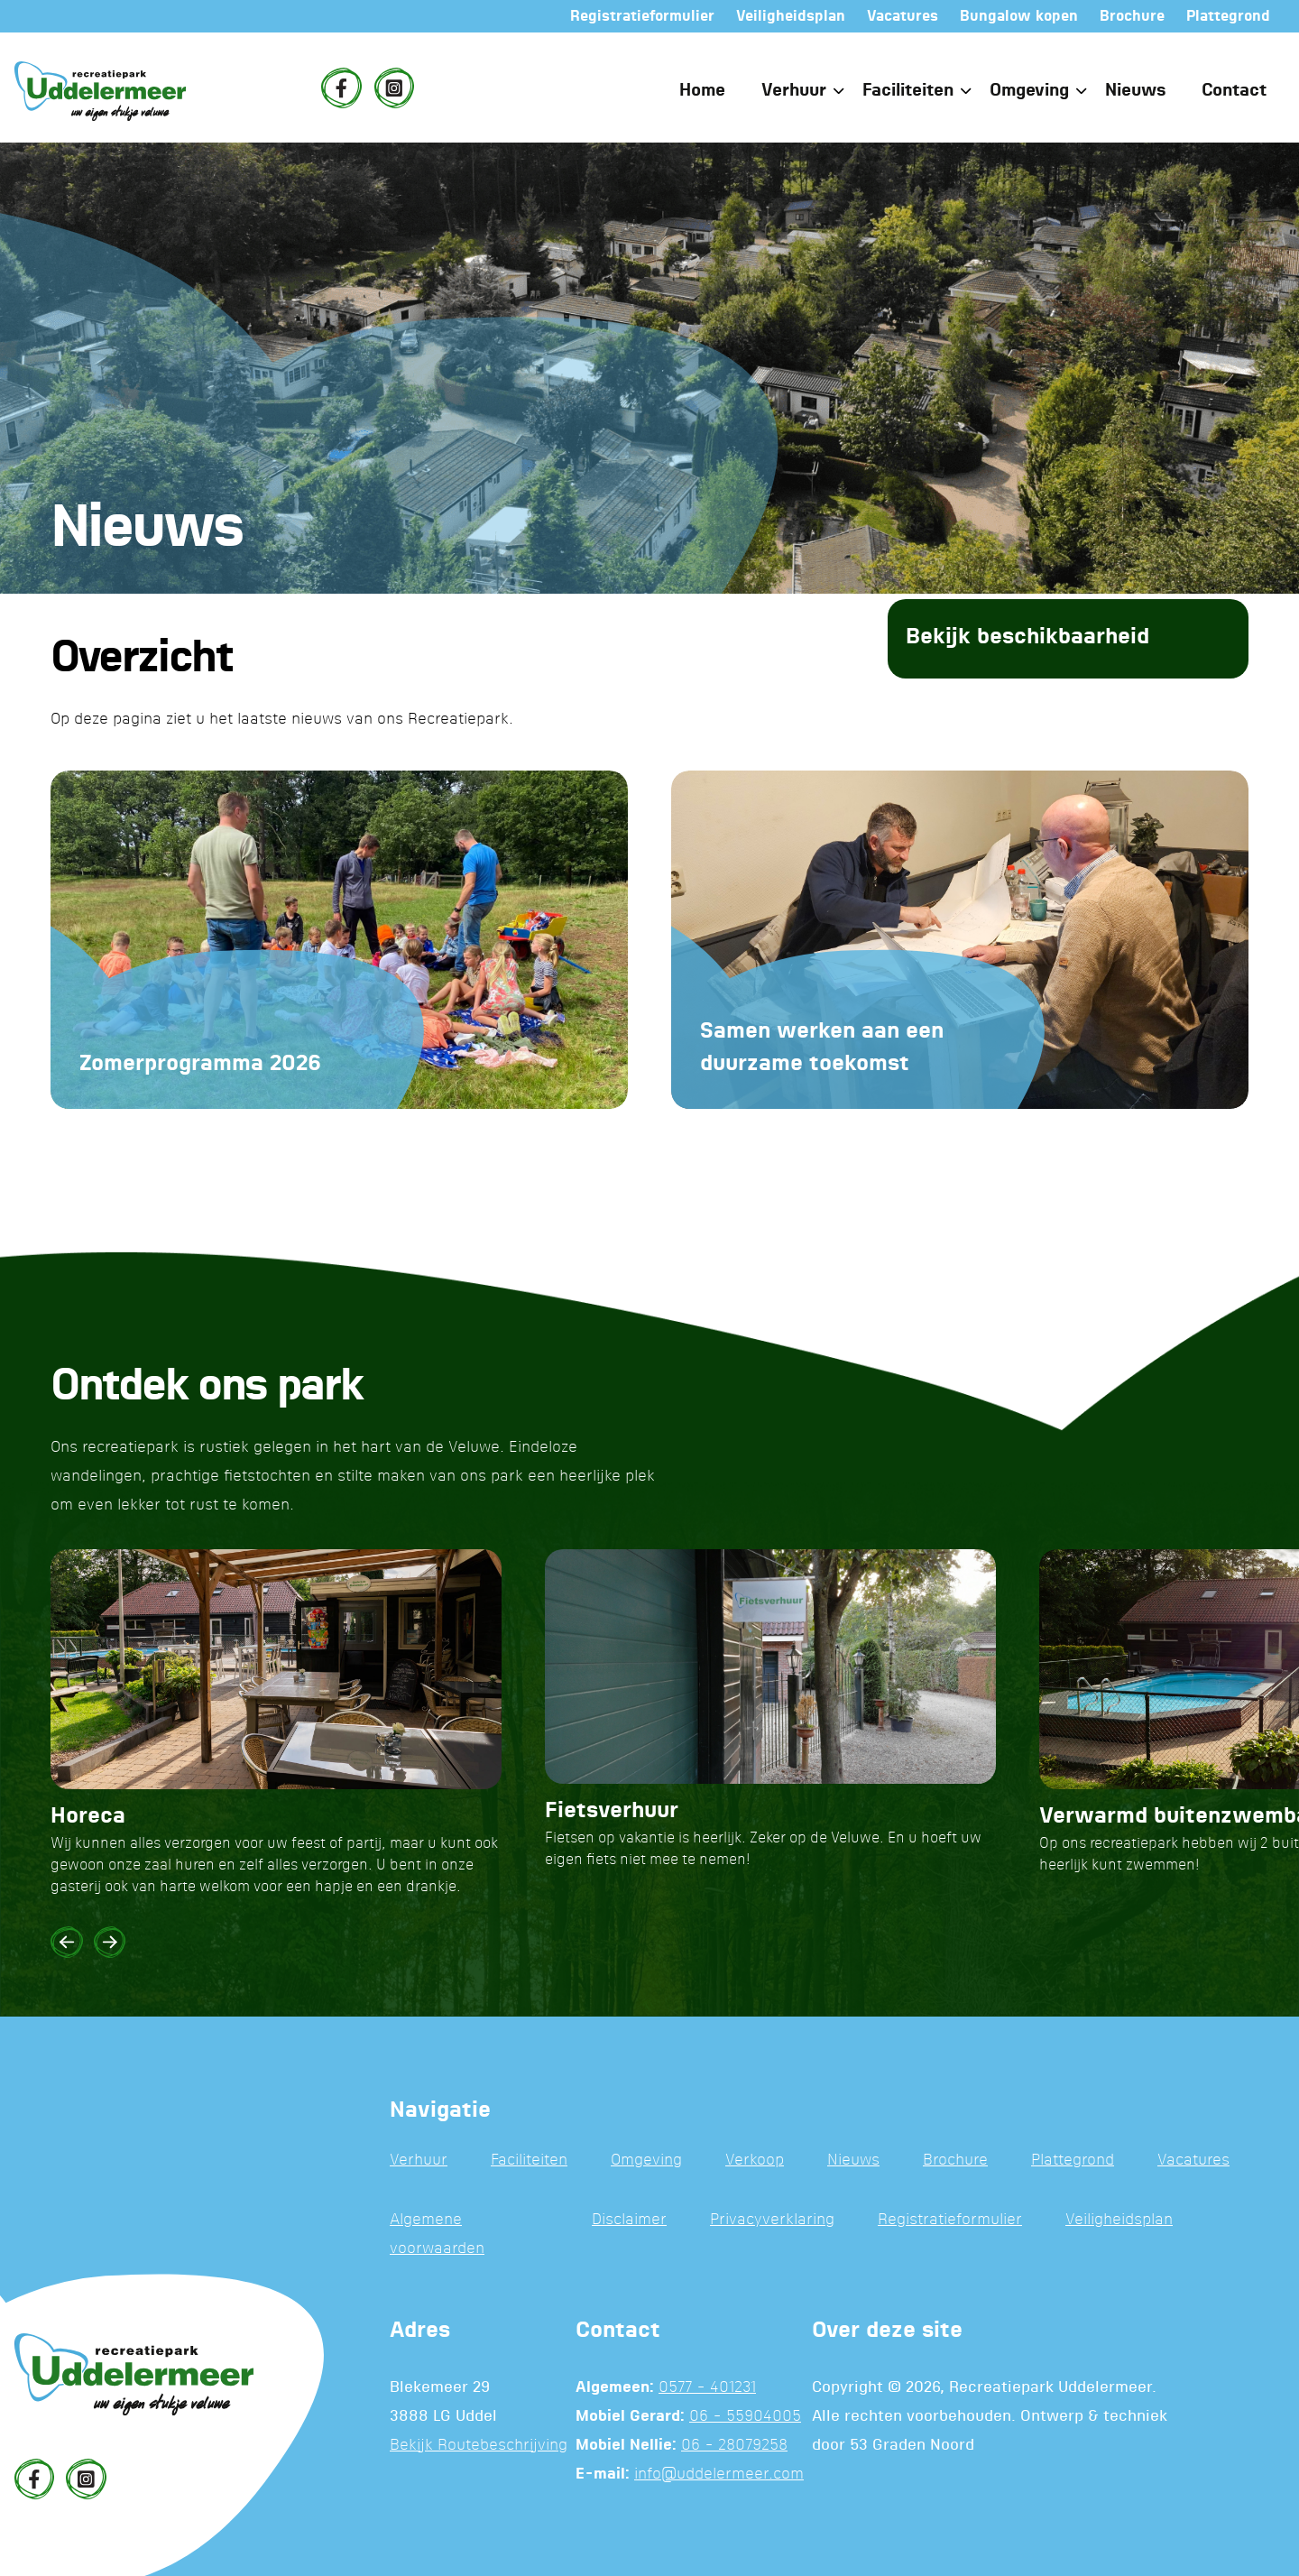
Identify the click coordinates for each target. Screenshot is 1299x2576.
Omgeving (1029, 90)
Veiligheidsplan (1119, 2220)
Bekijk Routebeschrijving (478, 2445)
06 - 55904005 (745, 2416)
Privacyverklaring (772, 2220)
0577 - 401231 (707, 2388)
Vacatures (1193, 2160)
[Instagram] (394, 87)
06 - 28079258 (734, 2445)
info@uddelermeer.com (719, 2474)
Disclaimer (629, 2220)
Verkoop (754, 2160)
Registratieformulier (950, 2220)
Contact (1234, 90)
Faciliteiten (908, 90)
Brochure (955, 2160)
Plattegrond (1072, 2160)
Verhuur (793, 90)
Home (702, 90)
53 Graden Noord (912, 2445)
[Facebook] (341, 87)
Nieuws (1135, 90)
